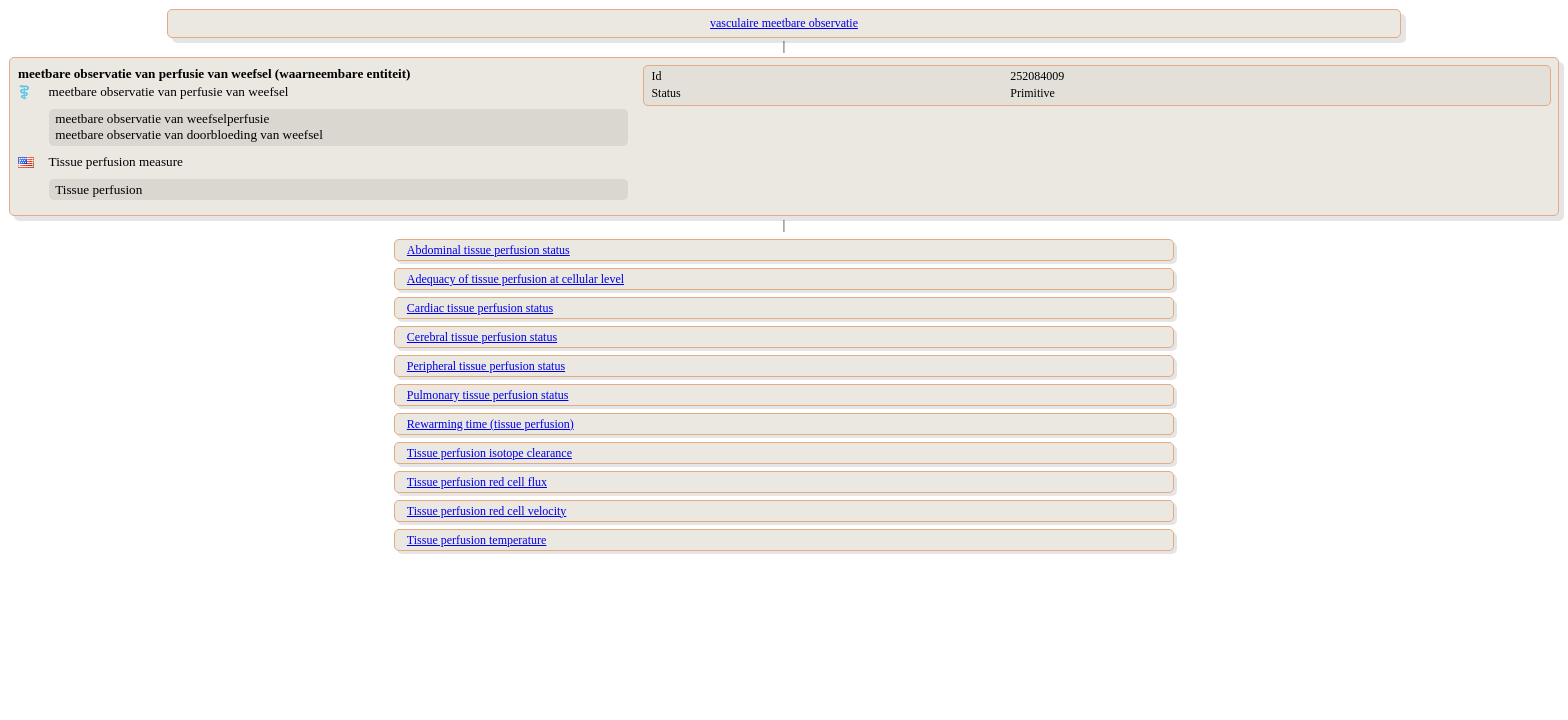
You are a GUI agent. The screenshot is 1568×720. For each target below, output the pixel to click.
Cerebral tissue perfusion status (482, 337)
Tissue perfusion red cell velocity (487, 511)
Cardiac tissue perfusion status (480, 308)
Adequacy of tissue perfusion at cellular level (515, 279)
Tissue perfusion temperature (477, 540)
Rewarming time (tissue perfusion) (490, 424)
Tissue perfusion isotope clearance (489, 453)
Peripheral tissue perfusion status (486, 366)
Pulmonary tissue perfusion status (488, 395)
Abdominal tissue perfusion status (488, 250)
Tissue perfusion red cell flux (477, 482)
